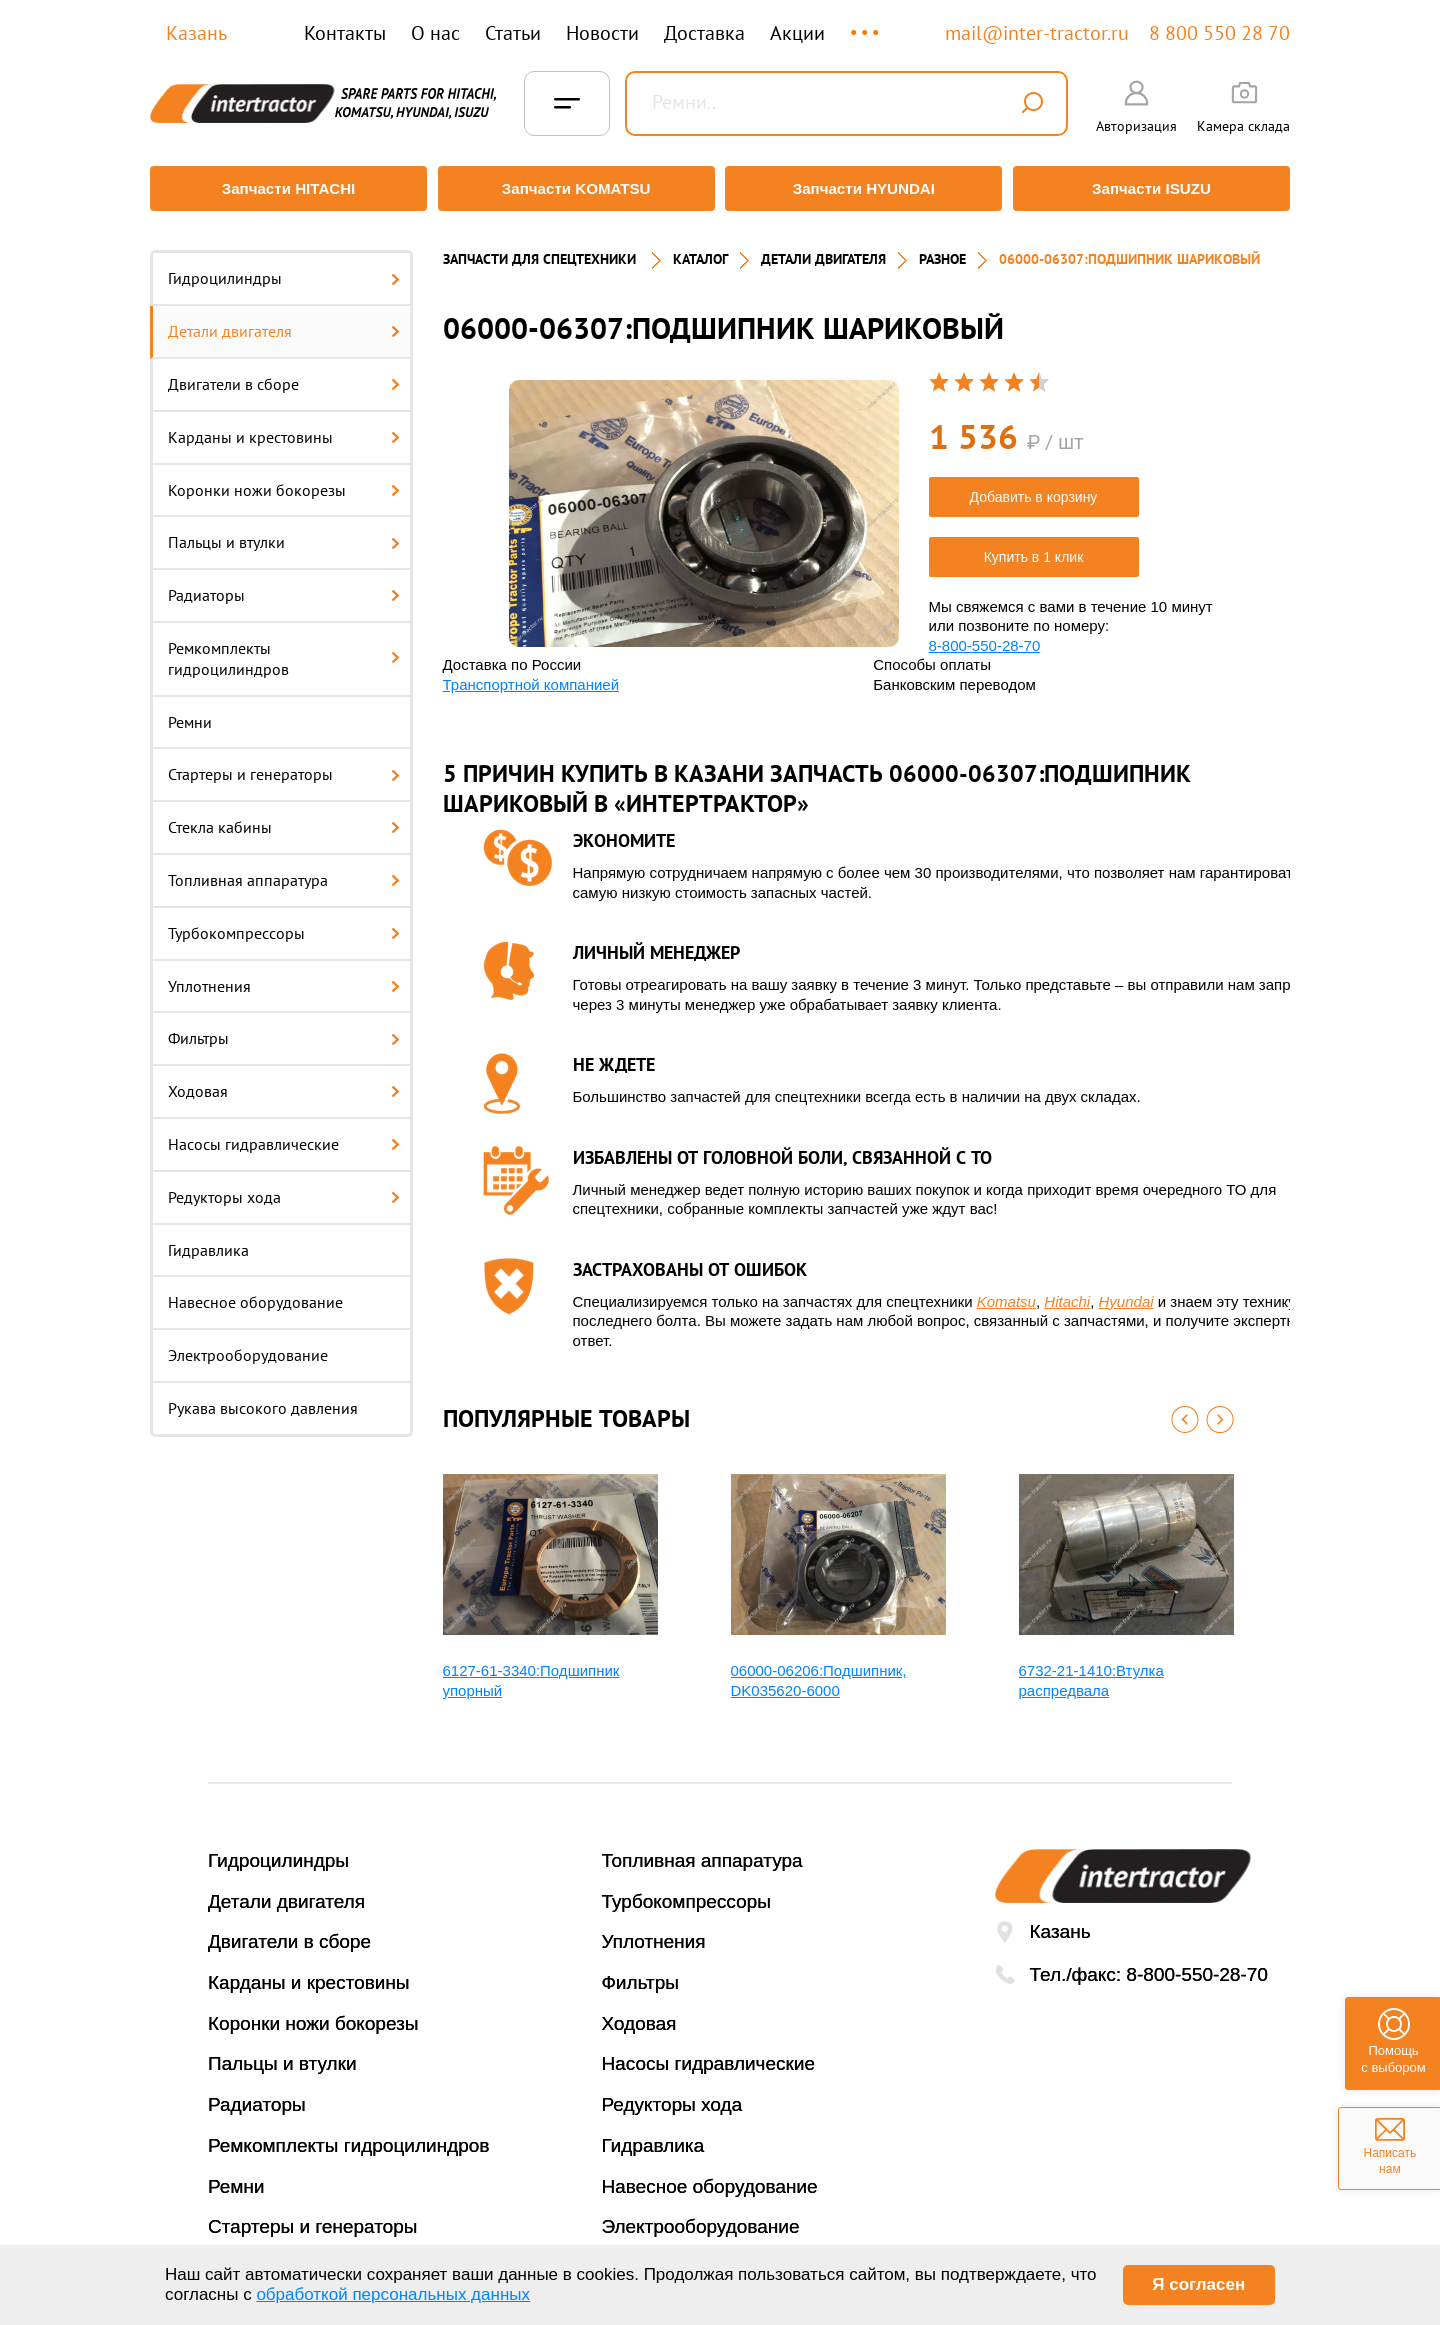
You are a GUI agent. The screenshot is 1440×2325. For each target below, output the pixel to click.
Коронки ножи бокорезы (284, 480)
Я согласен (1198, 2284)
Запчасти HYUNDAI (865, 188)
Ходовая (284, 1082)
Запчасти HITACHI (285, 188)
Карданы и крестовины (284, 427)
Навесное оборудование (255, 1293)
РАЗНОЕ (942, 250)
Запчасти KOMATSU (574, 188)
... (866, 23)
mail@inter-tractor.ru (1037, 33)
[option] (704, 503)
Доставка (704, 33)
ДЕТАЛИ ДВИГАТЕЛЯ (823, 250)
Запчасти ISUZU (1155, 188)
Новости (602, 33)
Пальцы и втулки (284, 533)
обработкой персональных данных (393, 2294)
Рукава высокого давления (263, 1399)
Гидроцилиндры (284, 269)
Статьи (513, 33)
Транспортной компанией (531, 674)
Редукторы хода (284, 1187)
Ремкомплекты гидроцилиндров (284, 649)
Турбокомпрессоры (284, 923)
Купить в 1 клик (1034, 547)
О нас (435, 33)
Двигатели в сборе (284, 375)
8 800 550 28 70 (1219, 33)
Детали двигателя (284, 322)
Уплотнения (284, 976)
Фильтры (284, 1029)
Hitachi (1067, 1291)
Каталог (700, 250)
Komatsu (1006, 1291)
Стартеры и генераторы (284, 765)
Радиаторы (284, 586)
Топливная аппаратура (284, 871)
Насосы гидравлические (284, 1135)
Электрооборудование (248, 1346)
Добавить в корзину (1034, 487)
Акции (797, 33)
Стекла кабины (284, 818)
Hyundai (1126, 1291)
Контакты (345, 33)
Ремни (190, 712)
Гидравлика (208, 1240)
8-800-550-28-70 (985, 635)
